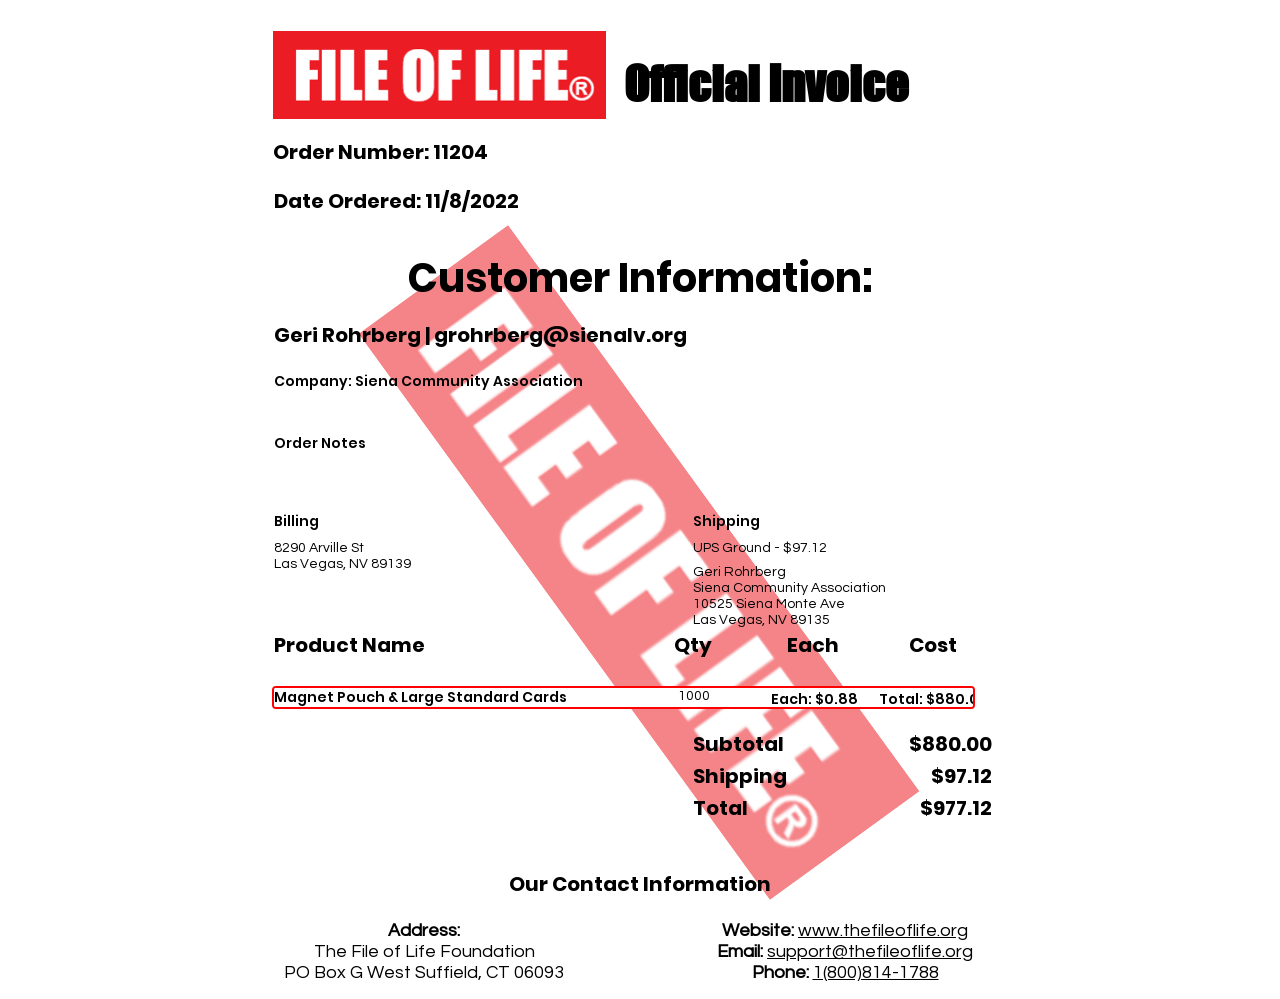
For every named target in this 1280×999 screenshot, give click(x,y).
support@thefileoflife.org (870, 951)
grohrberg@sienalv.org (560, 335)
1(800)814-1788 (876, 972)
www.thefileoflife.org (883, 930)
